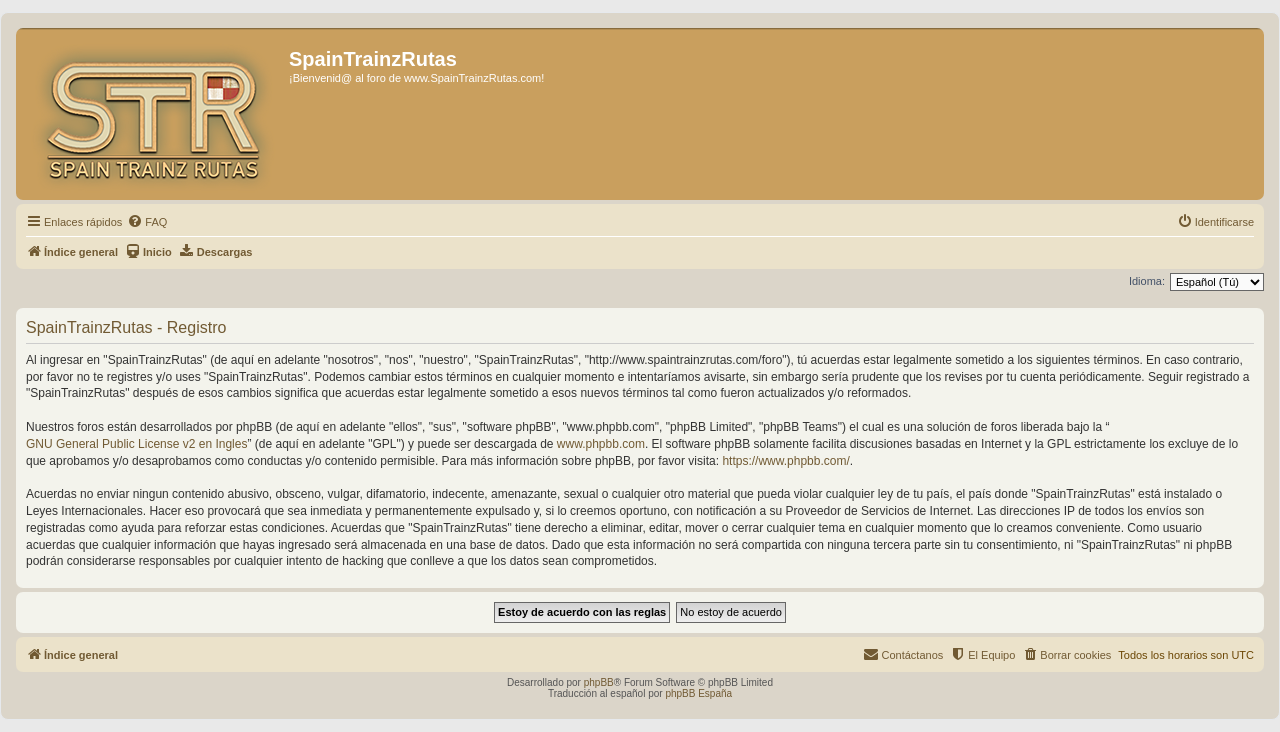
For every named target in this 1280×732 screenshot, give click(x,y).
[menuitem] (147, 222)
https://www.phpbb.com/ (785, 461)
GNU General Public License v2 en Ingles (136, 444)
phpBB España (698, 693)
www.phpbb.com (601, 444)
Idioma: (1147, 281)
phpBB (599, 682)
